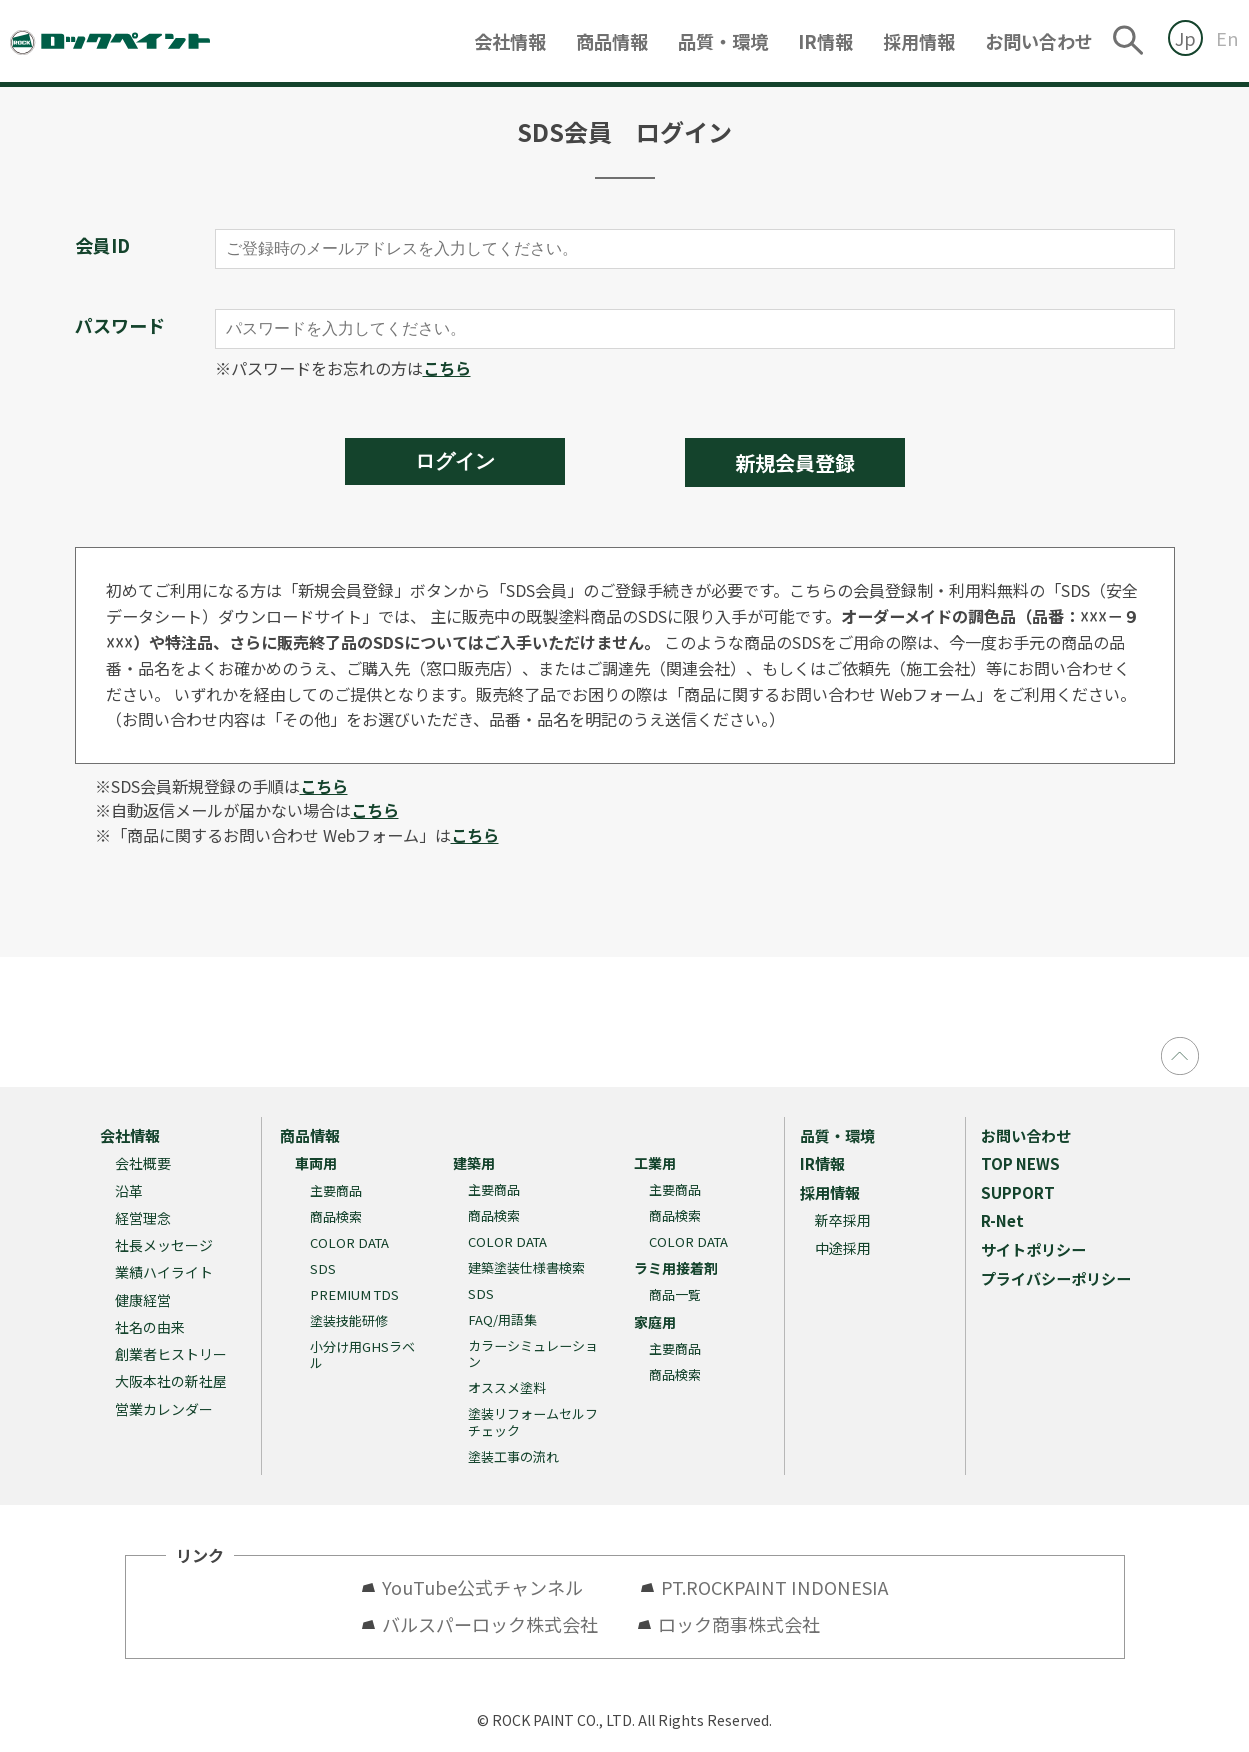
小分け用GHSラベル (362, 1354)
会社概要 (143, 1163)
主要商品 (336, 1190)
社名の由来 (150, 1327)
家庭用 (655, 1322)
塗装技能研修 (349, 1320)
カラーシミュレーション (533, 1353)
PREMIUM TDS (354, 1294)
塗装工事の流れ (513, 1456)
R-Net (1002, 1220)
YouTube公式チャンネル (491, 1587)
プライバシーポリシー (1056, 1278)
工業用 (655, 1163)
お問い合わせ (1039, 41)
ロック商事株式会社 (739, 1624)
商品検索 (336, 1216)
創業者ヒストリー (171, 1354)
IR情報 (825, 41)
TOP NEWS (1020, 1163)
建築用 (474, 1163)
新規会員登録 (795, 462)
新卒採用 (843, 1220)
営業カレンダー (164, 1409)
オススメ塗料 (507, 1387)
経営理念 (143, 1218)
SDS (323, 1268)
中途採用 (843, 1248)
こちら (447, 369)
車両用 (316, 1163)
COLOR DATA (349, 1242)
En (1227, 38)
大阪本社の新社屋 (171, 1381)
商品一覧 (675, 1294)
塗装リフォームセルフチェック (533, 1421)
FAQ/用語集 (502, 1319)
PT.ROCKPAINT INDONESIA (774, 1587)
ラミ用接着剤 (676, 1268)
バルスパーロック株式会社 (490, 1624)
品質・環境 (723, 41)
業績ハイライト (164, 1272)
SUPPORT (1018, 1192)
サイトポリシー (1033, 1249)
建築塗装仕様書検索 (526, 1267)
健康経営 (143, 1300)
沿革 (129, 1191)
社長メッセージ (164, 1245)
